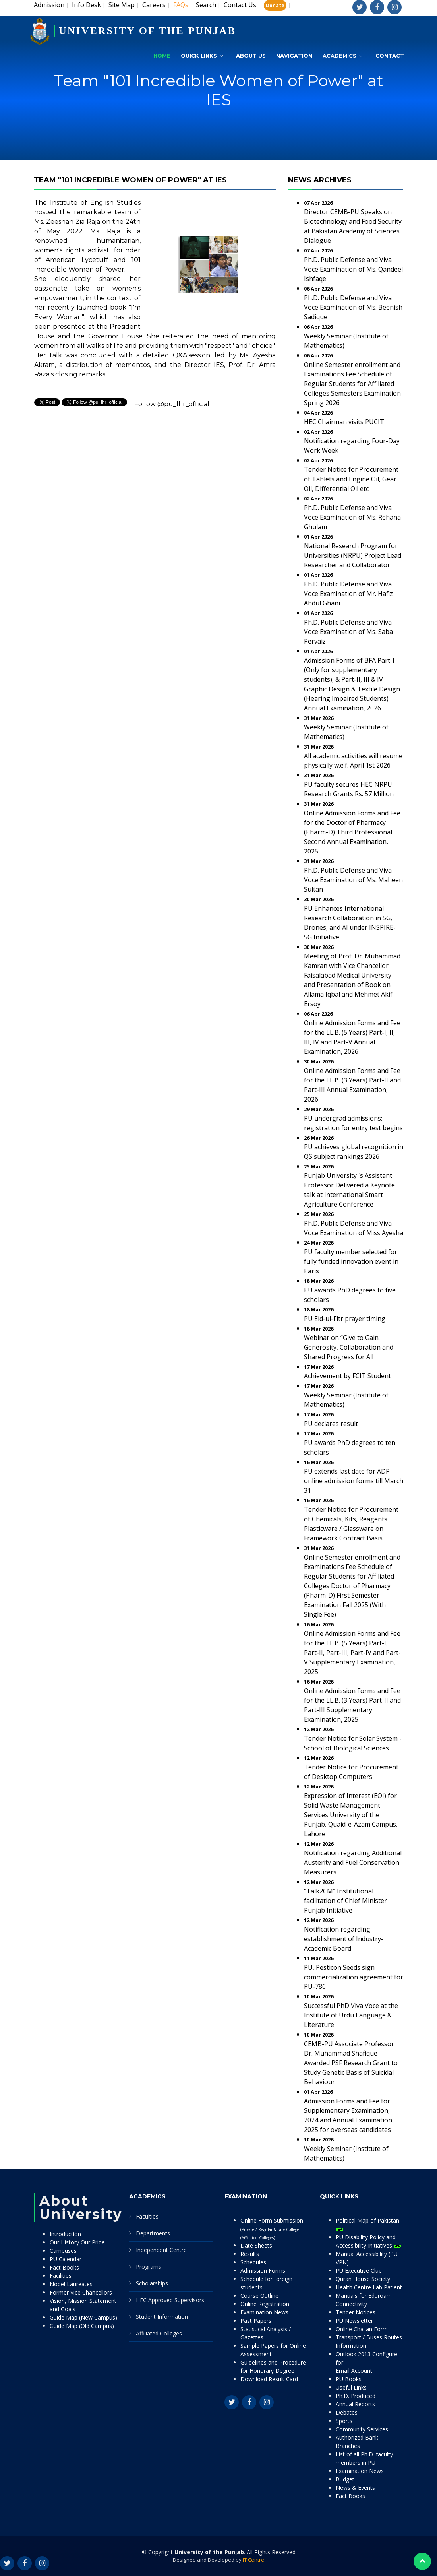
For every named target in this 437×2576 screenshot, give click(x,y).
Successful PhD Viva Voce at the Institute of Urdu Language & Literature (351, 2015)
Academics (339, 55)
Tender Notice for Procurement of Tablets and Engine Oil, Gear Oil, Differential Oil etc (351, 479)
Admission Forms (262, 2270)
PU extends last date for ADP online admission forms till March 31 (353, 1481)
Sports (344, 2421)
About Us (251, 55)
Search (206, 4)
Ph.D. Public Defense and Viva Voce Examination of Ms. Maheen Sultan (353, 880)
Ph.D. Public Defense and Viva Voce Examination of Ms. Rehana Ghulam (352, 517)
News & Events (355, 2487)
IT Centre (253, 2559)
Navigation (294, 55)
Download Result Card (269, 2379)
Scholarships (152, 2283)
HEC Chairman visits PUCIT (344, 421)
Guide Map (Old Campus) (82, 2326)
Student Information (162, 2316)
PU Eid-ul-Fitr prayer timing (344, 1318)
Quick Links (199, 55)
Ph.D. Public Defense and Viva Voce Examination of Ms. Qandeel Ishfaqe (353, 269)
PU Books (349, 2379)
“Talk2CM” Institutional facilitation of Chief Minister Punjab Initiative (345, 1901)
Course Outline (259, 2295)
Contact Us (240, 4)
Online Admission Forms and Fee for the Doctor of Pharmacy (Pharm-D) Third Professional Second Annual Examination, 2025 (352, 832)
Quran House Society (363, 2279)
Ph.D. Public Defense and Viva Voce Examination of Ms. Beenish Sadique (353, 307)
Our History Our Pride (77, 2242)
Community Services (362, 2429)
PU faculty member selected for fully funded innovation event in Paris (351, 1261)
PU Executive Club (359, 2270)
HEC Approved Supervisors (170, 2300)
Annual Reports (355, 2404)
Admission (49, 4)
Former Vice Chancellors (81, 2292)
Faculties (147, 2216)
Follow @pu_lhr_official (171, 404)
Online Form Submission (271, 2228)
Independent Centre (161, 2250)
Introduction (65, 2234)
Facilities (61, 2275)
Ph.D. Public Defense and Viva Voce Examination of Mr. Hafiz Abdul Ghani (348, 593)
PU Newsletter (354, 2320)
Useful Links (351, 2387)
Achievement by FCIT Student (347, 1375)
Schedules (253, 2262)
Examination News (264, 2312)
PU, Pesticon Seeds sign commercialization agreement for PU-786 (353, 1977)
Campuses (63, 2250)
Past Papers (255, 2320)
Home (161, 55)
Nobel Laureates (71, 2284)
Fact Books (64, 2267)
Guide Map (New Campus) (83, 2317)
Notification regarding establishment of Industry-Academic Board (343, 1939)
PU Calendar (65, 2259)
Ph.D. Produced (355, 2395)
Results (249, 2254)
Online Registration (264, 2304)
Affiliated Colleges (159, 2333)
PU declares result (331, 1423)
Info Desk (86, 4)
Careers (154, 4)
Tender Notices (355, 2312)
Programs (148, 2266)
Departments (153, 2233)
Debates (347, 2412)
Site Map (121, 4)
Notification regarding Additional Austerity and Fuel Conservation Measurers (353, 1862)
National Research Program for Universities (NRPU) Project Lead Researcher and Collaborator (352, 555)
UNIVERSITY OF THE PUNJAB (147, 31)
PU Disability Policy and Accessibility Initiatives (368, 2241)
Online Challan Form (362, 2329)
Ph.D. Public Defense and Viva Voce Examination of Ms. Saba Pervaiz (348, 632)
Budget (345, 2479)
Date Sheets (256, 2245)
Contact (389, 55)
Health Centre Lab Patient (369, 2287)
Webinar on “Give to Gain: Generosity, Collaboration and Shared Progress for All (348, 1347)
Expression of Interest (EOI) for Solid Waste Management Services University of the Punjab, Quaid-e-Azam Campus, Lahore (351, 1814)
